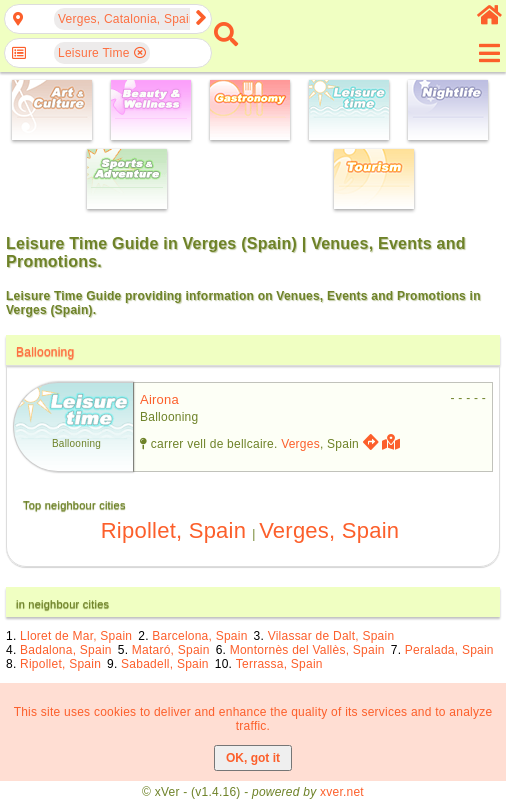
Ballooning (45, 352)
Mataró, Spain (171, 650)
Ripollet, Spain (173, 530)
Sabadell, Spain (165, 664)
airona (159, 399)
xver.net (342, 792)
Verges (300, 444)
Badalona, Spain (66, 650)
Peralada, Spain (449, 650)
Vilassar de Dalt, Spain (331, 636)
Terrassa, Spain (279, 664)
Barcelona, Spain (199, 636)
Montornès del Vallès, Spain (307, 650)
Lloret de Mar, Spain (76, 636)
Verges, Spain (329, 530)
